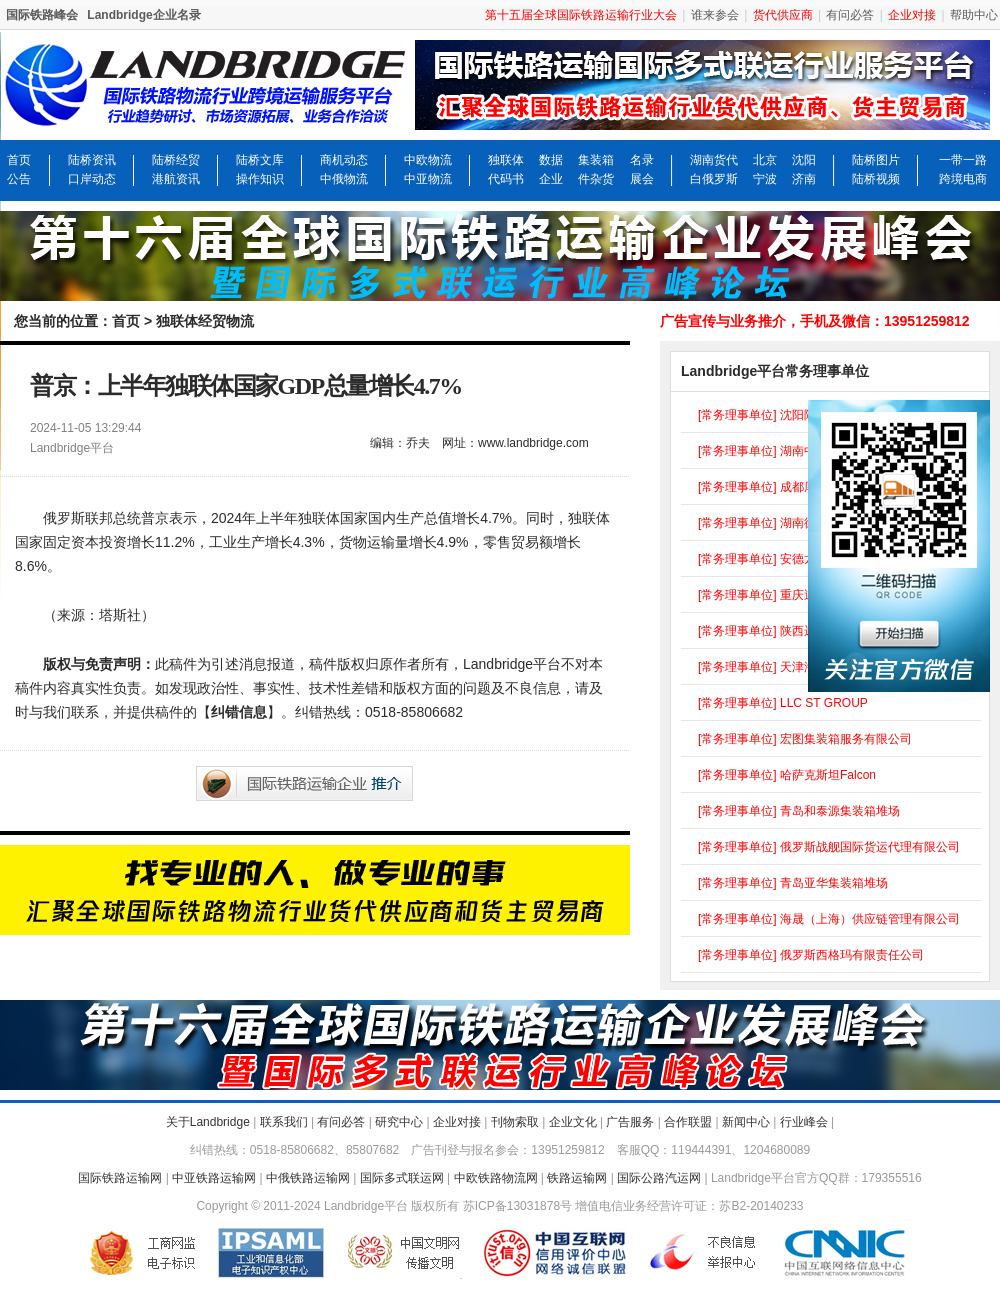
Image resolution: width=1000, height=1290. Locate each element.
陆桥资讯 (92, 160)
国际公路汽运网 (659, 1178)
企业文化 (573, 1122)
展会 (642, 179)
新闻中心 (746, 1122)
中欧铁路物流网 (496, 1178)
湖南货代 (714, 160)
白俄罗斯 (714, 179)
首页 (19, 160)
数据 (551, 160)
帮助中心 (974, 15)
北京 (765, 160)
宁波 (765, 179)
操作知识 (260, 179)
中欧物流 (428, 160)
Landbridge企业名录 (143, 15)
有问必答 (850, 15)
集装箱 (596, 160)
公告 (19, 179)
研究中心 (399, 1122)
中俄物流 (344, 179)
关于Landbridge (208, 1122)
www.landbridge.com (533, 443)
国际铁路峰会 (42, 15)
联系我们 (284, 1122)
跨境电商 (963, 179)
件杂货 (596, 179)
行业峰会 (804, 1122)
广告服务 (630, 1122)
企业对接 (457, 1122)
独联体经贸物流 (205, 321)
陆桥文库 (260, 160)
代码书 (506, 179)
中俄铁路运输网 (308, 1178)
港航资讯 (176, 179)
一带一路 (963, 160)
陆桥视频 (876, 179)
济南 (804, 179)
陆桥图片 (876, 160)
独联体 (506, 160)
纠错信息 (239, 712)
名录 (642, 160)
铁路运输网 (577, 1178)
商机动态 (344, 160)
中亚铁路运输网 (214, 1178)
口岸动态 (92, 179)
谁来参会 (715, 15)
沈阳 (804, 160)
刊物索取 (515, 1122)
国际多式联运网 (402, 1178)
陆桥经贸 (176, 160)
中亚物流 (428, 179)
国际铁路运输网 (120, 1178)
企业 (551, 179)
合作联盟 (688, 1122)
